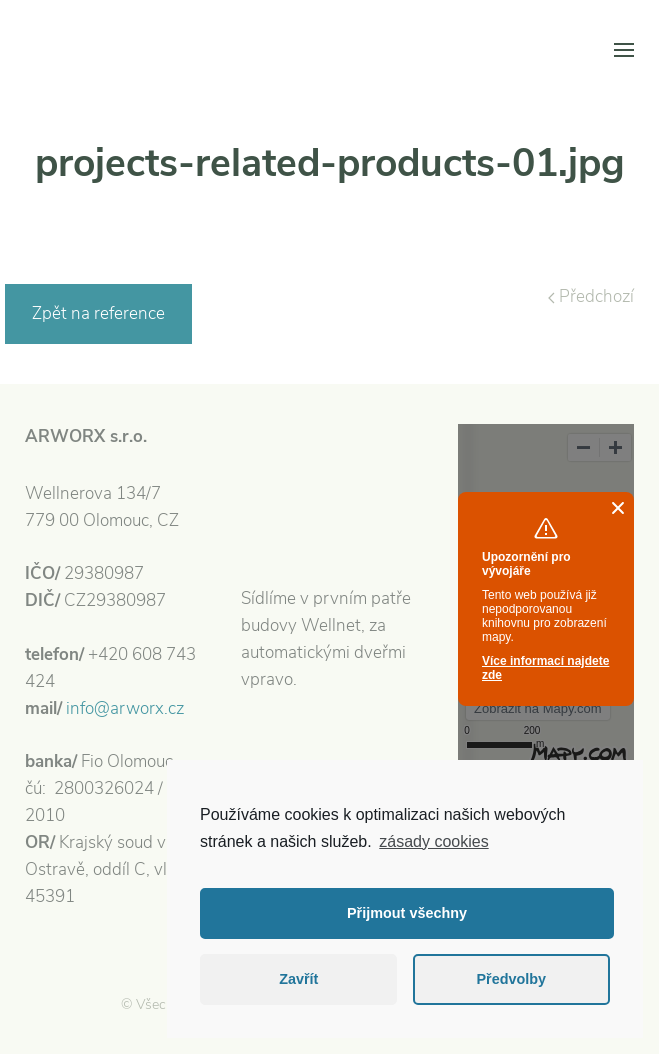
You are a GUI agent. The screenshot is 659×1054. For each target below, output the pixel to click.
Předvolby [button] (511, 979)
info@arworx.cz (125, 708)
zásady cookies (433, 841)
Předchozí (591, 296)
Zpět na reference (98, 313)
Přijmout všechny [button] (407, 913)
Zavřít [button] (298, 979)
